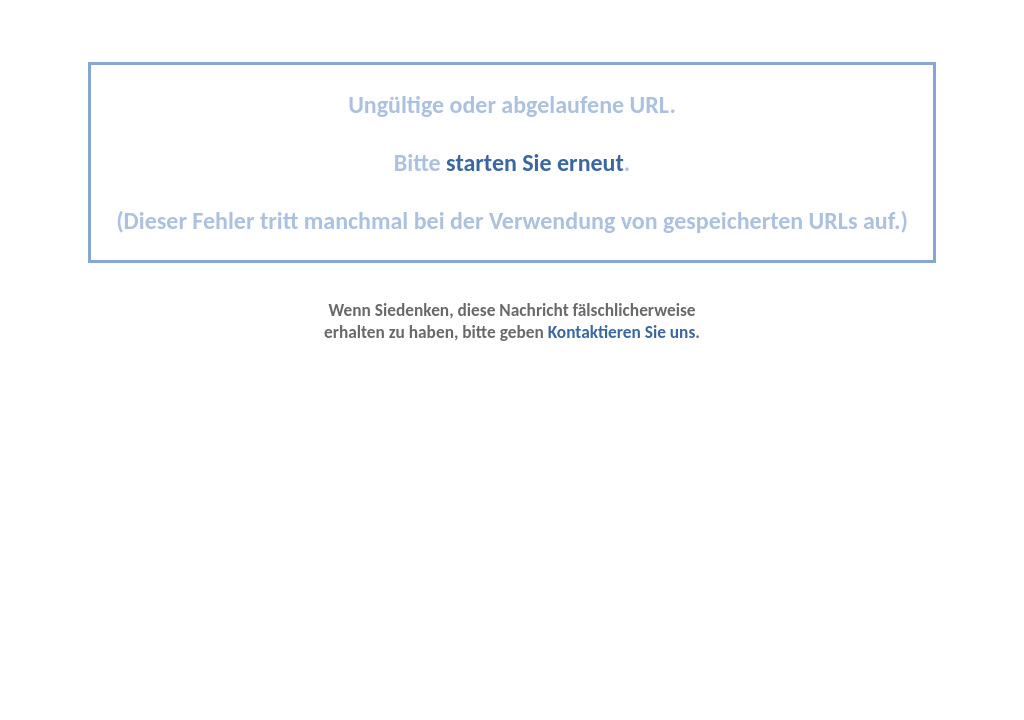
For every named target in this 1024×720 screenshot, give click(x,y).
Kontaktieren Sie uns (622, 332)
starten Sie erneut (535, 162)
